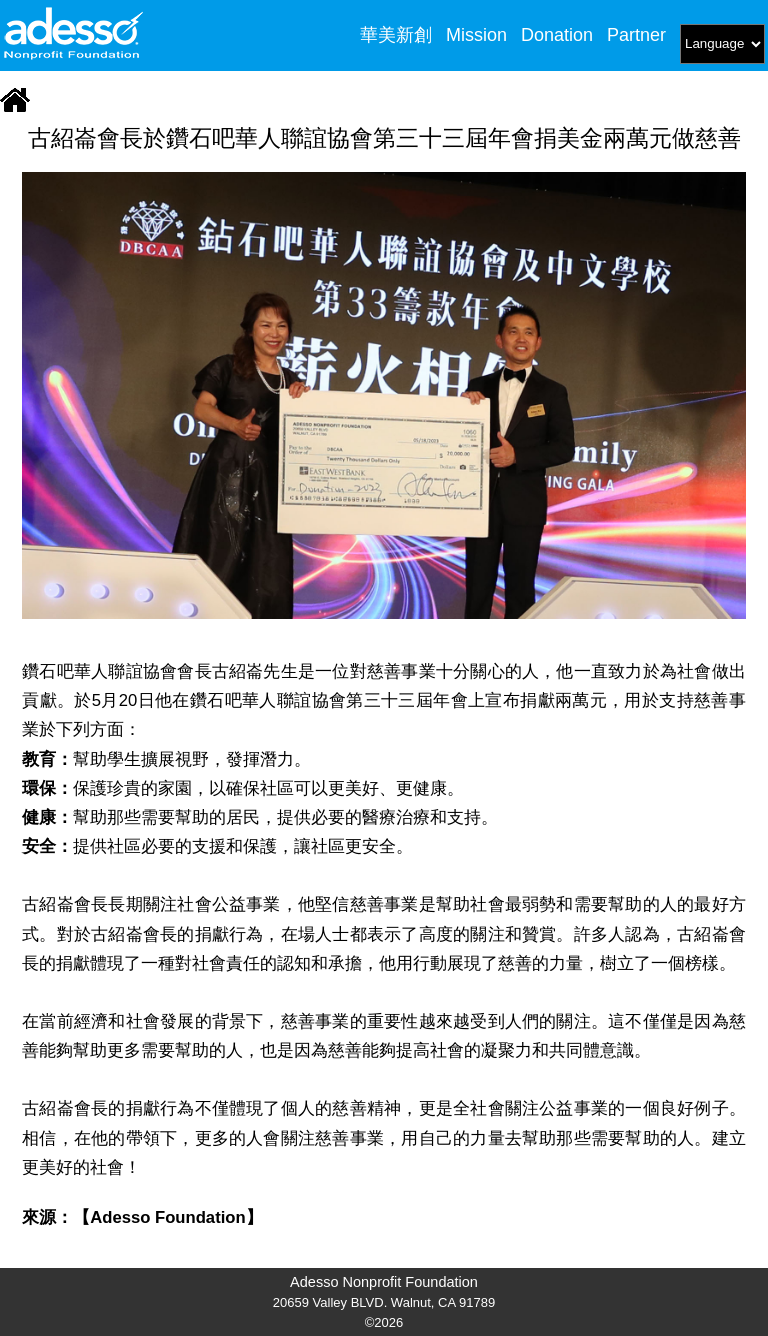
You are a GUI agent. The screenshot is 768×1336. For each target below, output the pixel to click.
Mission (476, 35)
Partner (636, 35)
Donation (557, 35)
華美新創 (396, 35)
